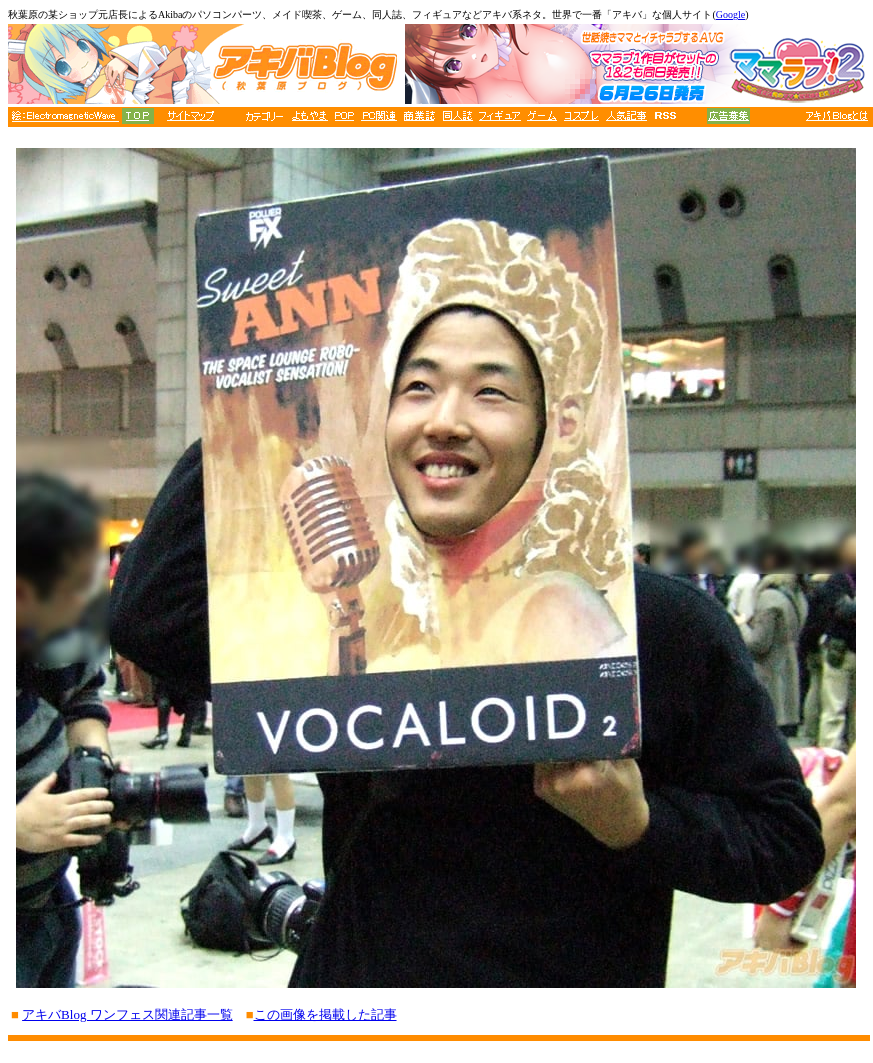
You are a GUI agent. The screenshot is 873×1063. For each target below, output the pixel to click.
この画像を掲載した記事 (325, 1014)
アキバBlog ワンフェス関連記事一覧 (127, 1014)
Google (730, 14)
